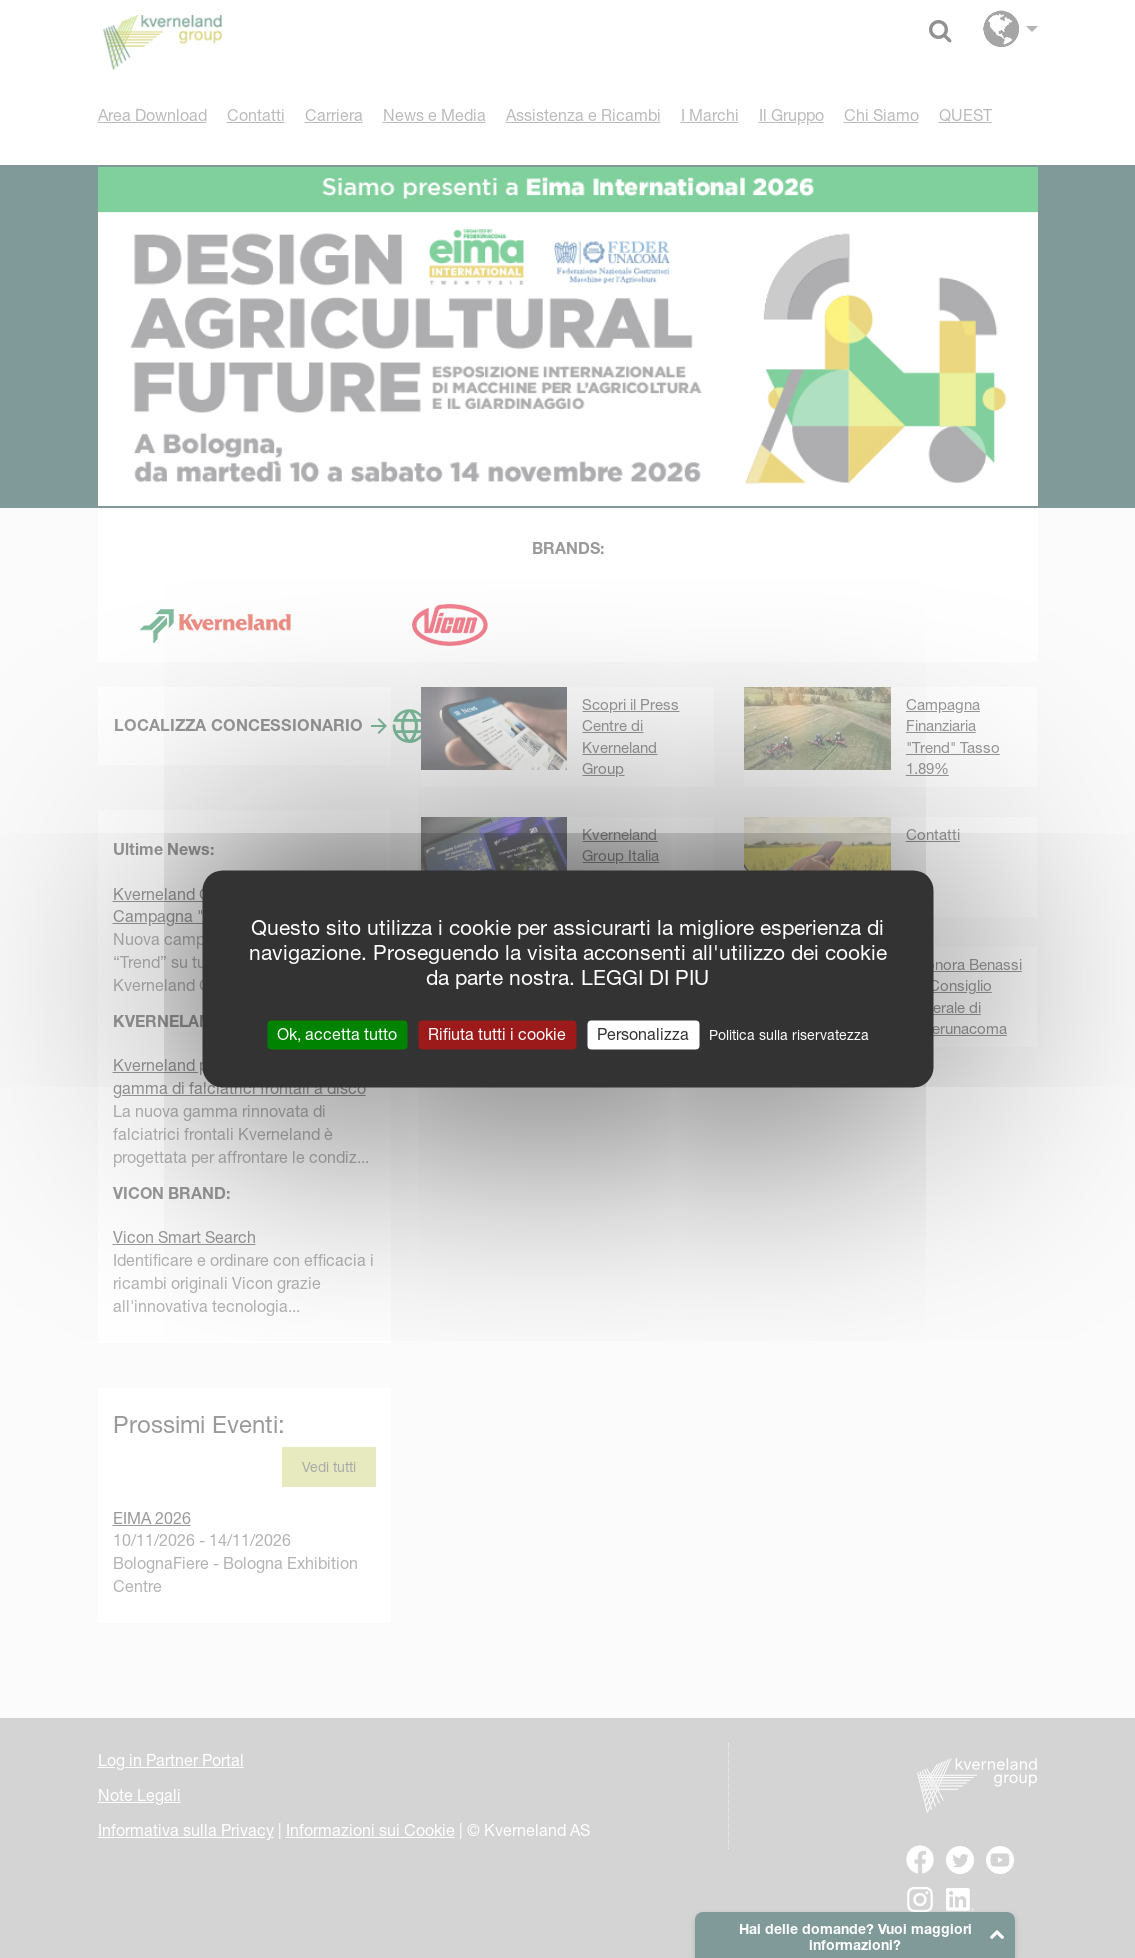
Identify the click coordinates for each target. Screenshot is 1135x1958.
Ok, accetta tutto (337, 1034)
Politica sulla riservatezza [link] (789, 1035)
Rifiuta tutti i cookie (497, 1034)
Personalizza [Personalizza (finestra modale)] (643, 1034)
